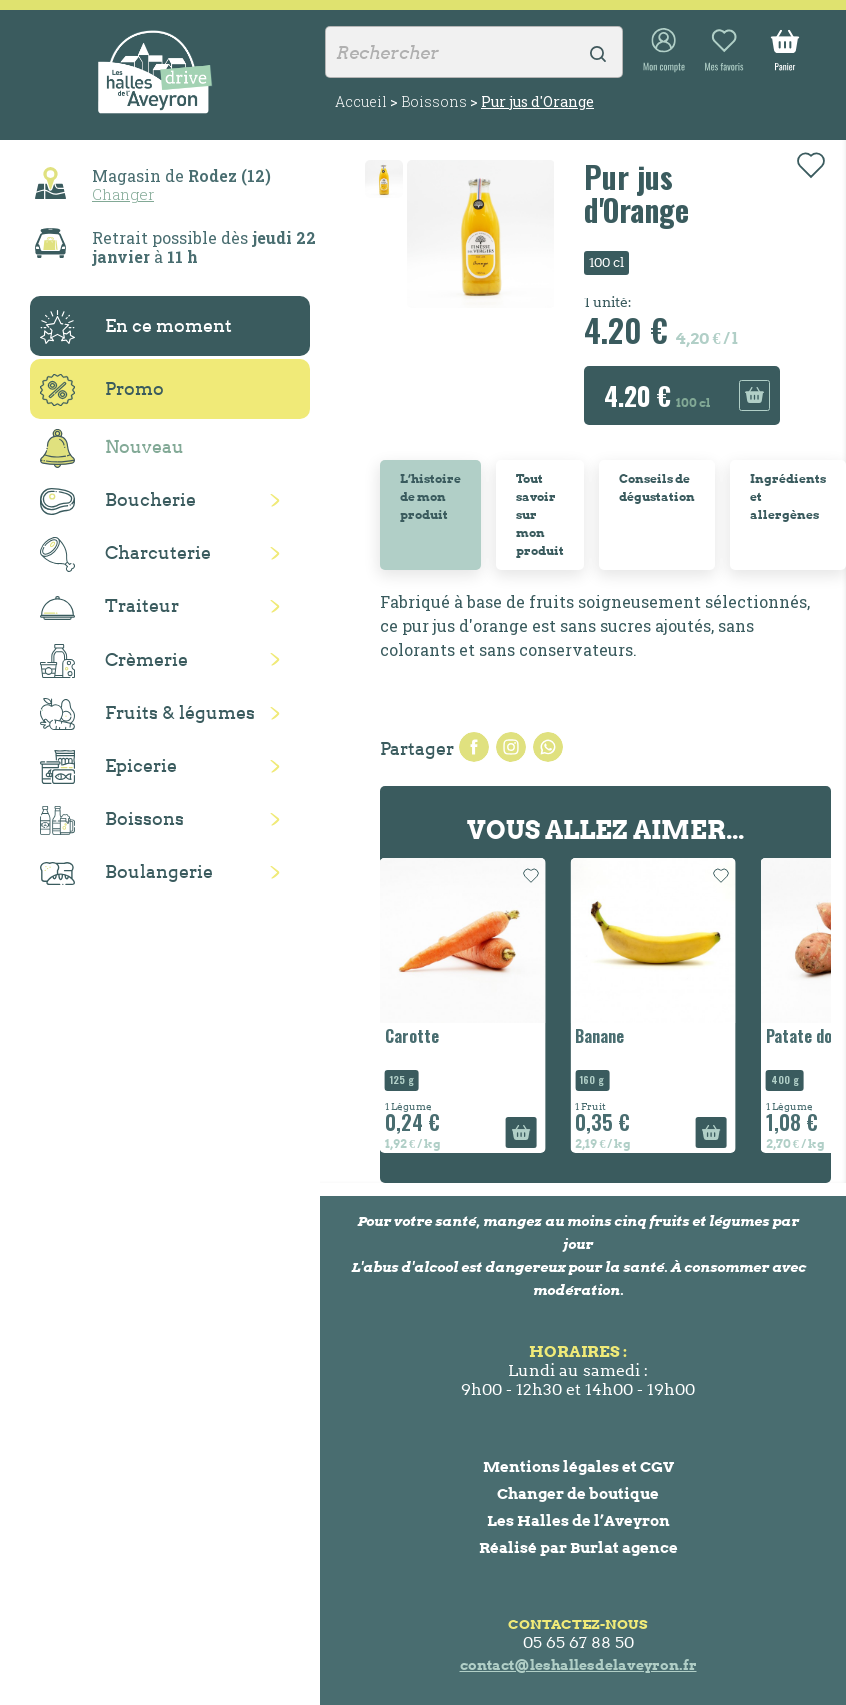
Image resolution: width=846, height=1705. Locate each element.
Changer (123, 194)
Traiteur (109, 607)
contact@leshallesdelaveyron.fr (578, 1665)
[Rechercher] (474, 52)
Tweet (511, 747)
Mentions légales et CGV (578, 1466)
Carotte (412, 1036)
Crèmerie (114, 661)
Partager (474, 747)
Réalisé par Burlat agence (578, 1547)
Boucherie (118, 501)
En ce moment (136, 327)
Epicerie (108, 767)
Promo (102, 390)
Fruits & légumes (147, 714)
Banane (599, 1036)
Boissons (112, 820)
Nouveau (112, 448)
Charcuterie (125, 554)
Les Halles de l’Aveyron (578, 1520)
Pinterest (548, 747)
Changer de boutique (578, 1493)
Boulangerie (126, 873)
